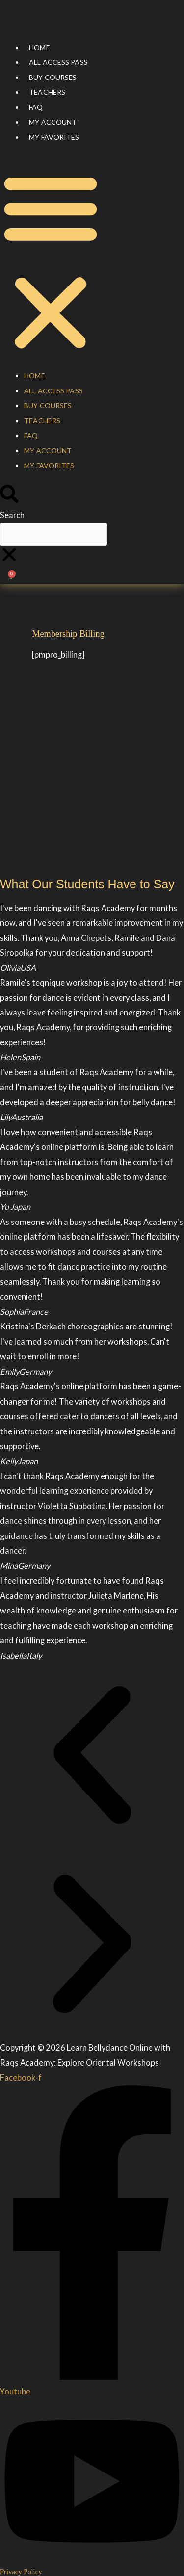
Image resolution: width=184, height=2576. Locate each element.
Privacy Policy (21, 2572)
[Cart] (11, 577)
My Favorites (54, 137)
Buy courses (53, 77)
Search (12, 515)
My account (53, 122)
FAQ (36, 107)
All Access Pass (58, 62)
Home (39, 47)
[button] (50, 262)
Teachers (47, 92)
